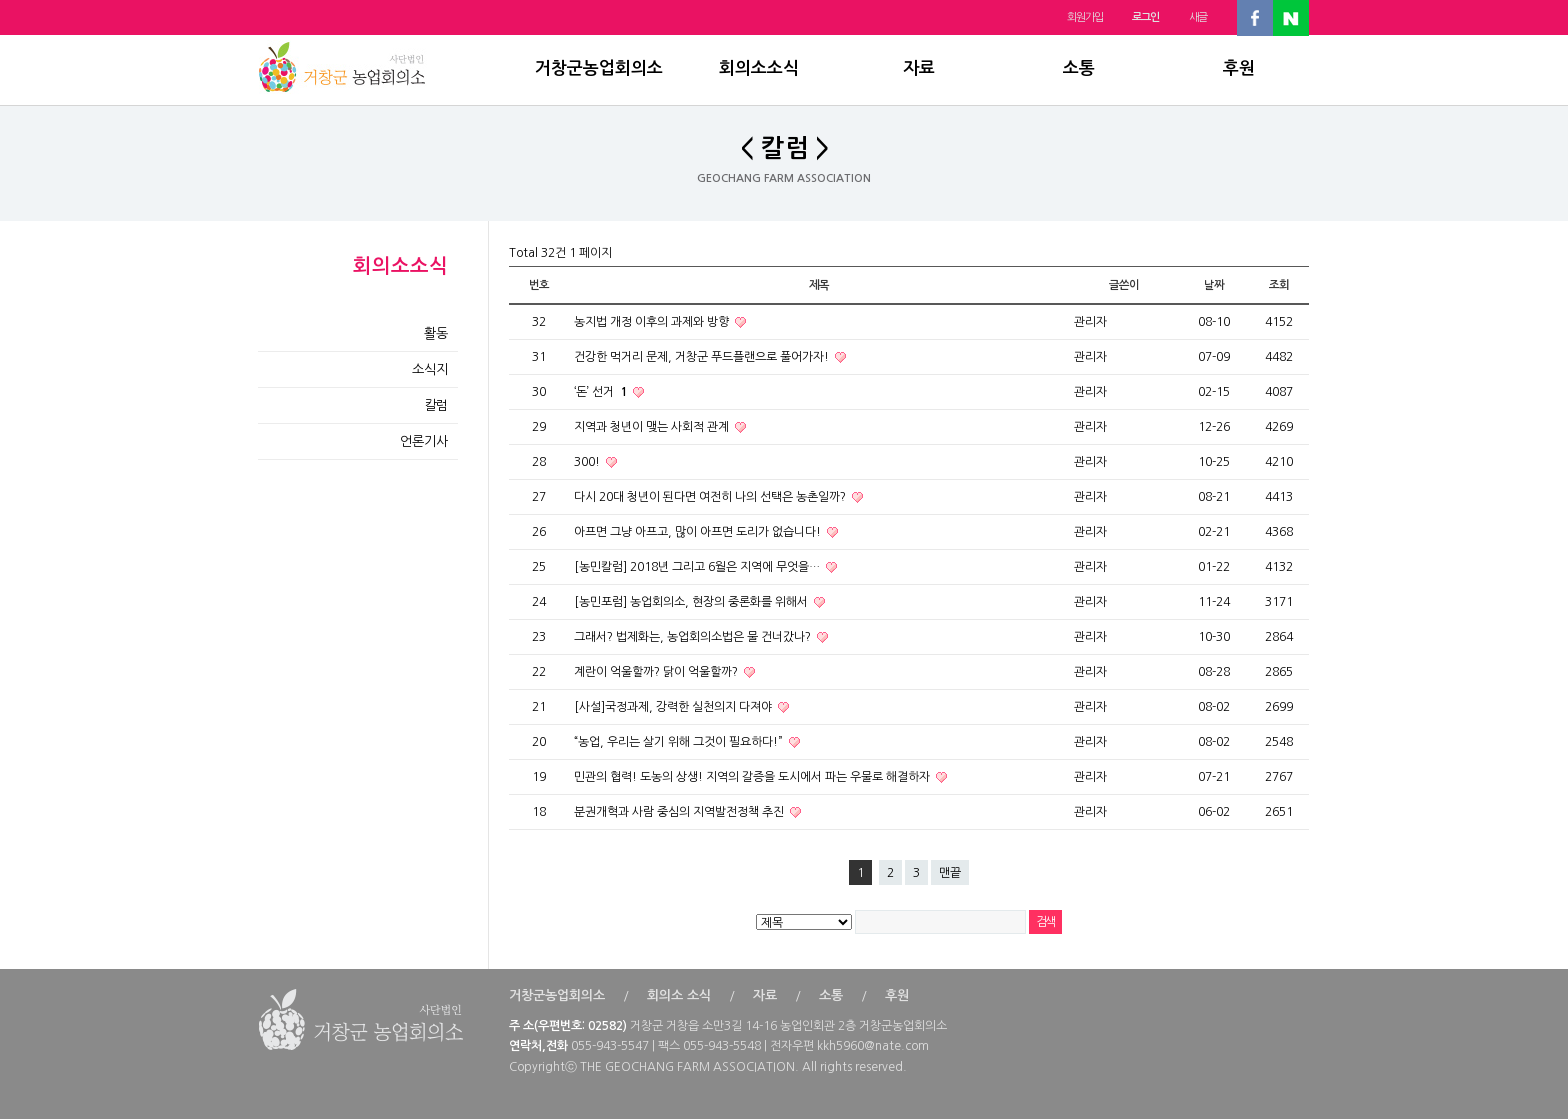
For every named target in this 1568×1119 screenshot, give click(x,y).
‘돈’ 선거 (602, 392)
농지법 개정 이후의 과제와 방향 (653, 322)
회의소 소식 (679, 995)
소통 (1079, 68)
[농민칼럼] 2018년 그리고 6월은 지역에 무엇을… (698, 567)
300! (588, 462)
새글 (1198, 17)
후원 (1239, 68)
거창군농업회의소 (599, 68)
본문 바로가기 (0, 0)
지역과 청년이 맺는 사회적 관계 (653, 427)
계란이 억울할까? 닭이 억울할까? (657, 672)
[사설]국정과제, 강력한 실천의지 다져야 (674, 707)
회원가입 (1085, 17)
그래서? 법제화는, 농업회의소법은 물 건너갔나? (694, 637)
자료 (919, 68)
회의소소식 (759, 68)
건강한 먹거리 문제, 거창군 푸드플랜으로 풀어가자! (703, 357)
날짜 (1214, 285)
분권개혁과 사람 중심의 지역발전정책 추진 (680, 812)
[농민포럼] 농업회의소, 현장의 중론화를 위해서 (692, 602)
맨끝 (950, 873)
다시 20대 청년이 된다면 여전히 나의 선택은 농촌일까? (711, 497)
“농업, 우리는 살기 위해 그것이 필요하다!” (680, 742)
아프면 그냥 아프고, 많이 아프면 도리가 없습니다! (699, 532)
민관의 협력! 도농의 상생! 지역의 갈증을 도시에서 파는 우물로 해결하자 (753, 777)
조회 (1279, 285)
